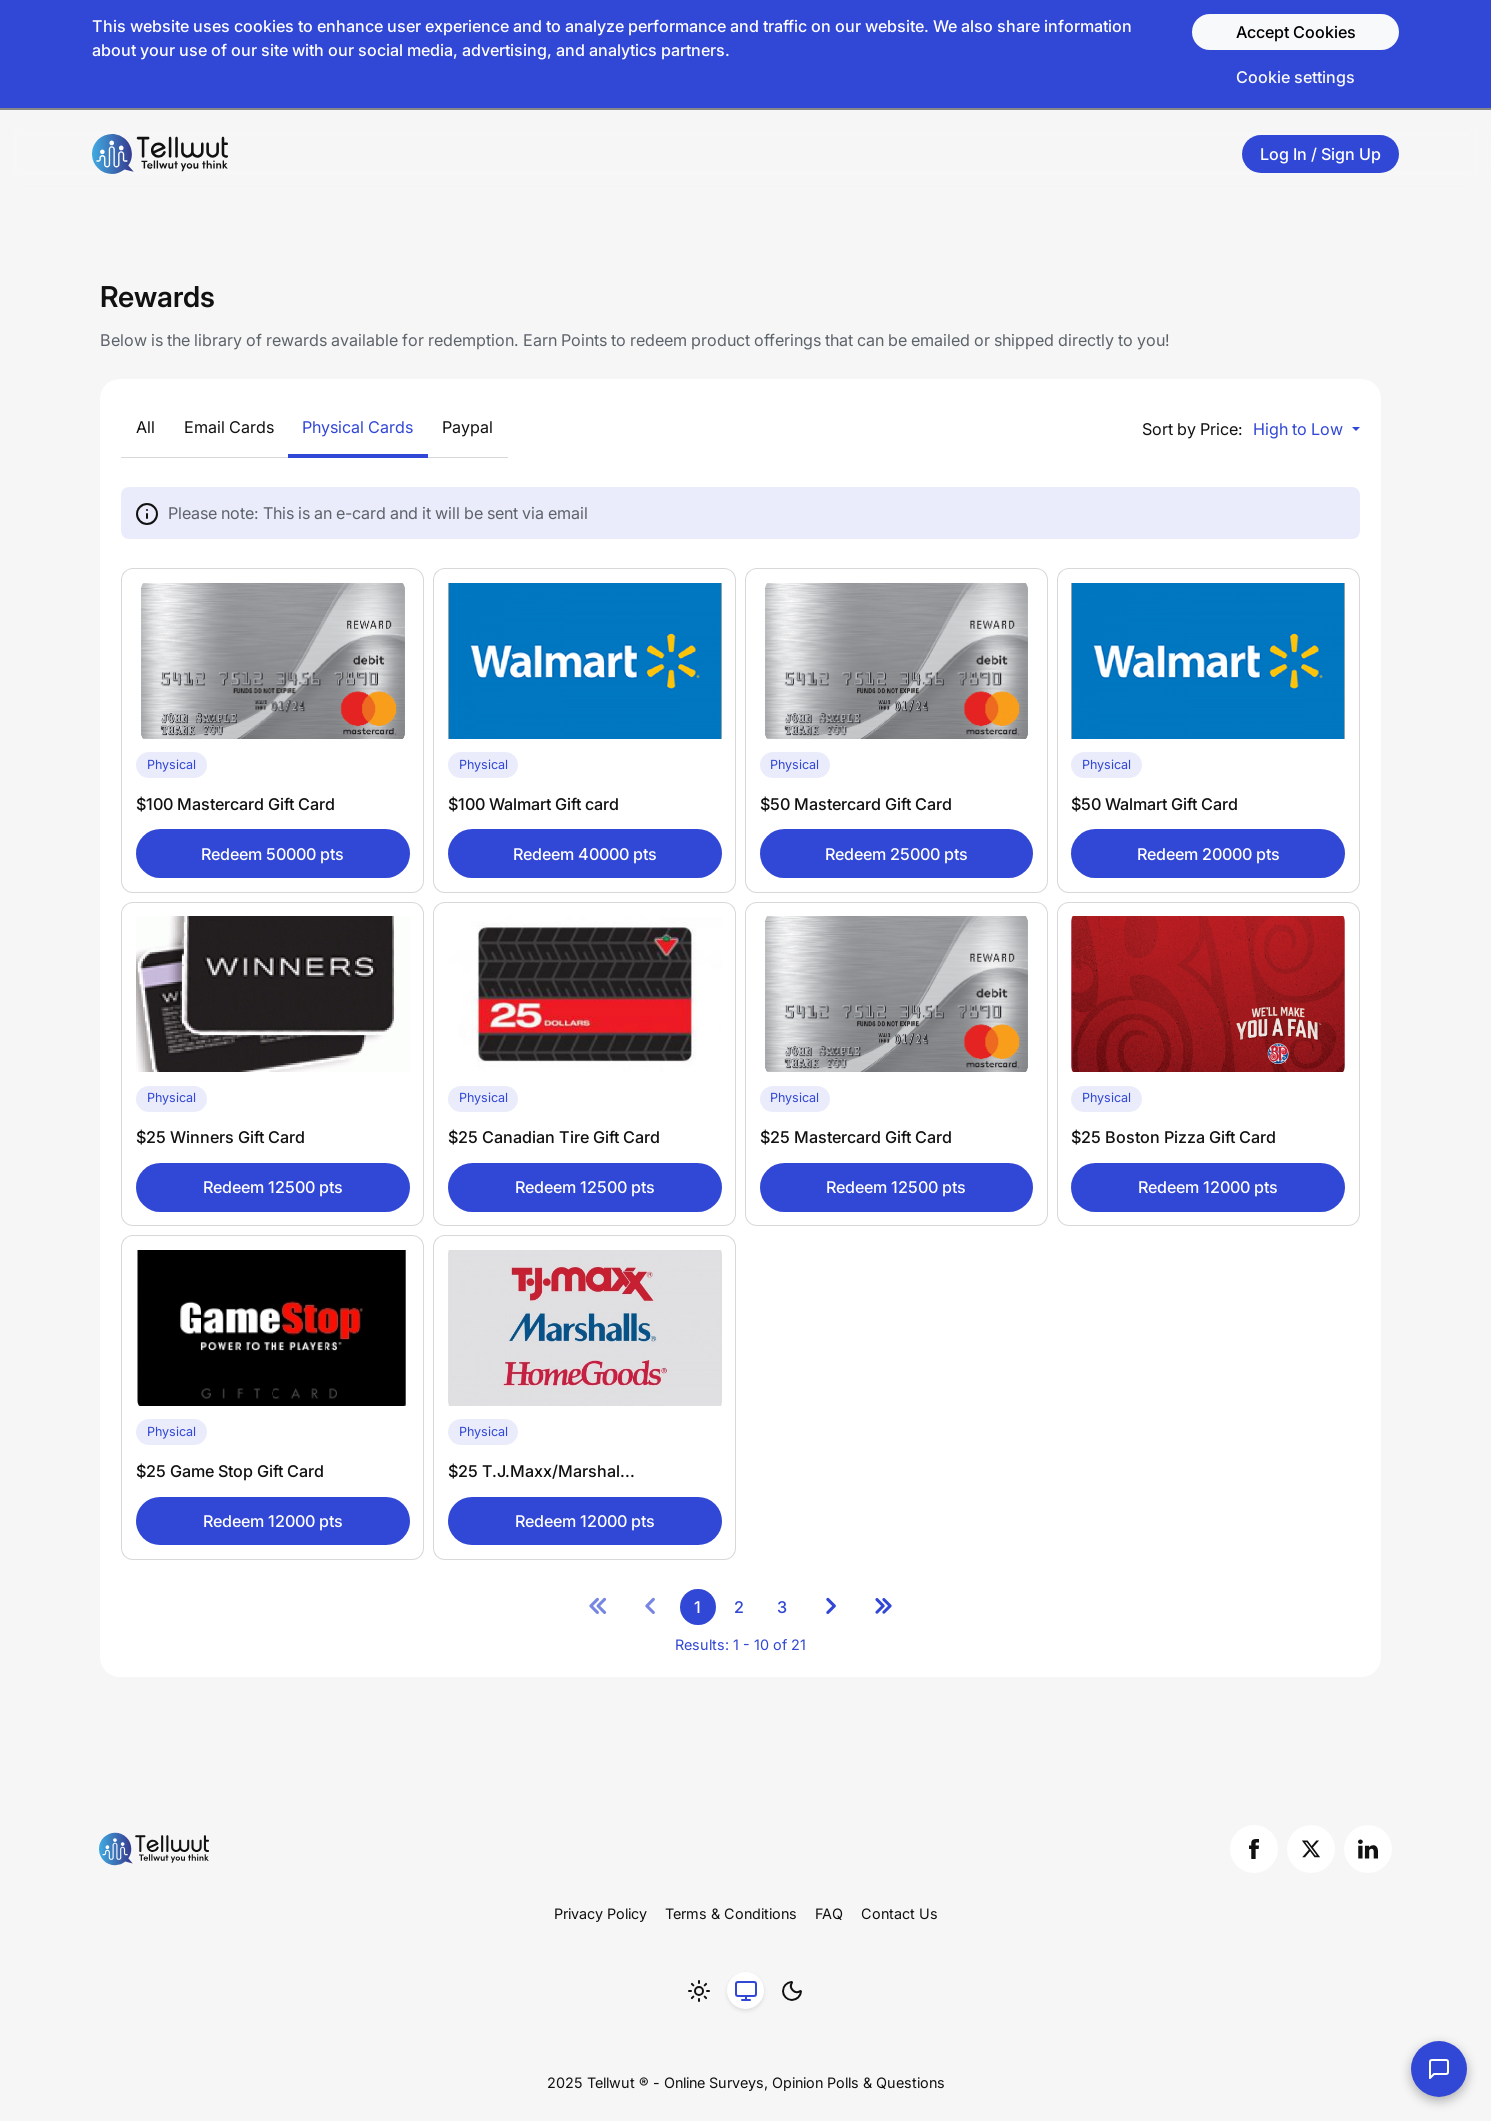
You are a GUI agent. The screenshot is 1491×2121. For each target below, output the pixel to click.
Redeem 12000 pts (1208, 1187)
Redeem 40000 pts (585, 854)
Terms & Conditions (731, 1913)
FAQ (829, 1913)
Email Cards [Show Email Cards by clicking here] (229, 427)
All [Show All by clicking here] (145, 427)
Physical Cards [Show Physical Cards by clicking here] (357, 427)
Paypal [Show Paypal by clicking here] (467, 427)
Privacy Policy (600, 1913)
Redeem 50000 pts (272, 854)
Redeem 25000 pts (896, 854)
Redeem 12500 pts (273, 1187)
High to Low (1300, 429)
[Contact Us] (1439, 2069)
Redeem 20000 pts (1208, 854)
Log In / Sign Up (1320, 154)
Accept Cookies (1296, 32)
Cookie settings (1295, 77)
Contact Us (899, 1913)
